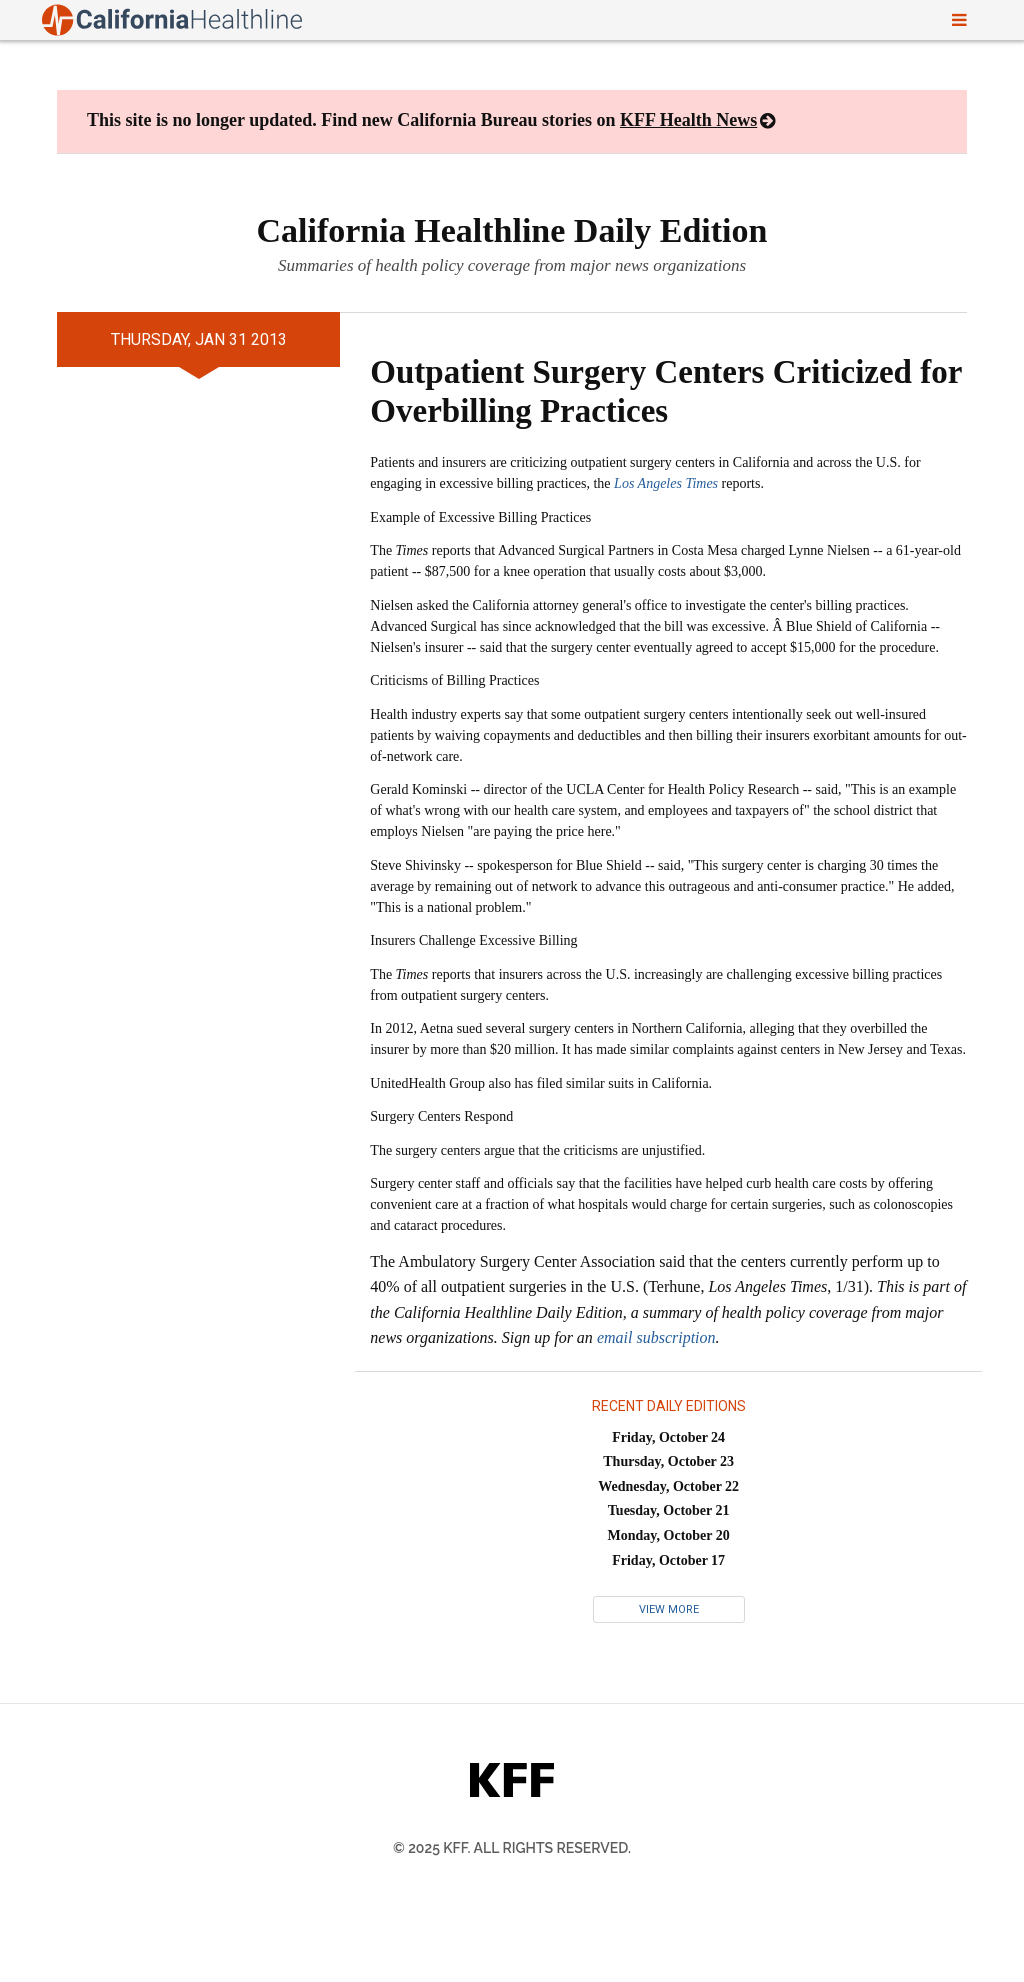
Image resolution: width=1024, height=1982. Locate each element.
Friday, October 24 (668, 1437)
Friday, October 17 (668, 1560)
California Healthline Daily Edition (512, 230)
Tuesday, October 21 (669, 1510)
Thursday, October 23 (668, 1461)
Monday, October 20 (669, 1535)
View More (669, 1609)
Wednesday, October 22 (668, 1486)
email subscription (656, 1337)
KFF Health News (688, 120)
